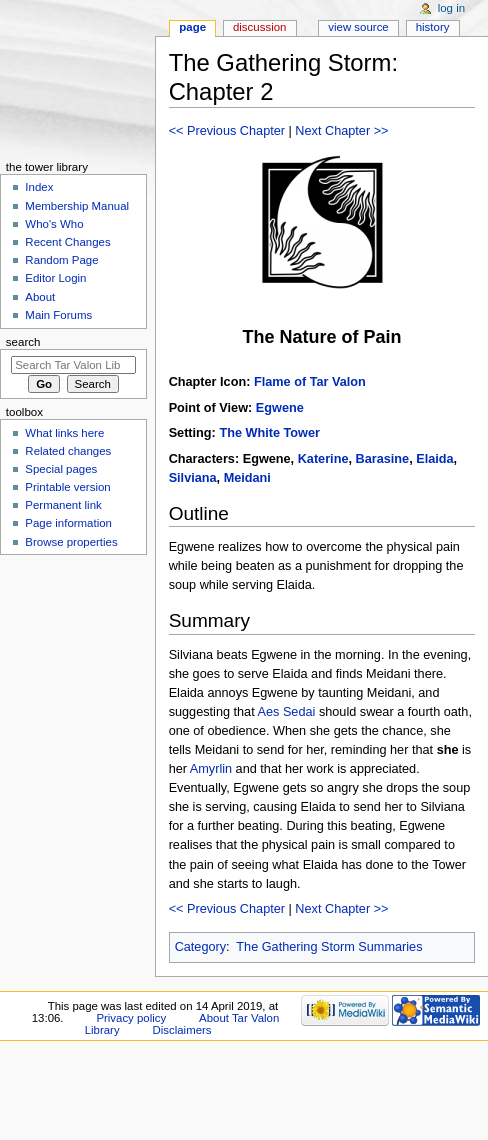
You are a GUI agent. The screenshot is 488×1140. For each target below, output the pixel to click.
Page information (68, 523)
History (433, 27)
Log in (451, 8)
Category (200, 947)
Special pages (61, 469)
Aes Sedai (287, 712)
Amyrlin (211, 769)
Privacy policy (131, 1018)
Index (39, 187)
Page (192, 27)
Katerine (323, 459)
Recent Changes (67, 242)
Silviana (193, 478)
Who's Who (54, 224)
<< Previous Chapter (227, 131)
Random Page (61, 260)
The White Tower (269, 433)
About (40, 297)
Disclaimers (182, 1030)
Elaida (434, 459)
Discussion (259, 27)
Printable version (67, 487)
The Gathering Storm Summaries (329, 947)
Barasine (383, 459)
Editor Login (55, 278)
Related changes (68, 451)
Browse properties (71, 542)
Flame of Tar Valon (310, 382)
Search (23, 342)
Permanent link (63, 505)
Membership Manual (77, 206)
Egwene (280, 408)
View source (358, 27)
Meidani (247, 478)
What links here (64, 433)
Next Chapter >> (341, 131)
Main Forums (58, 315)
